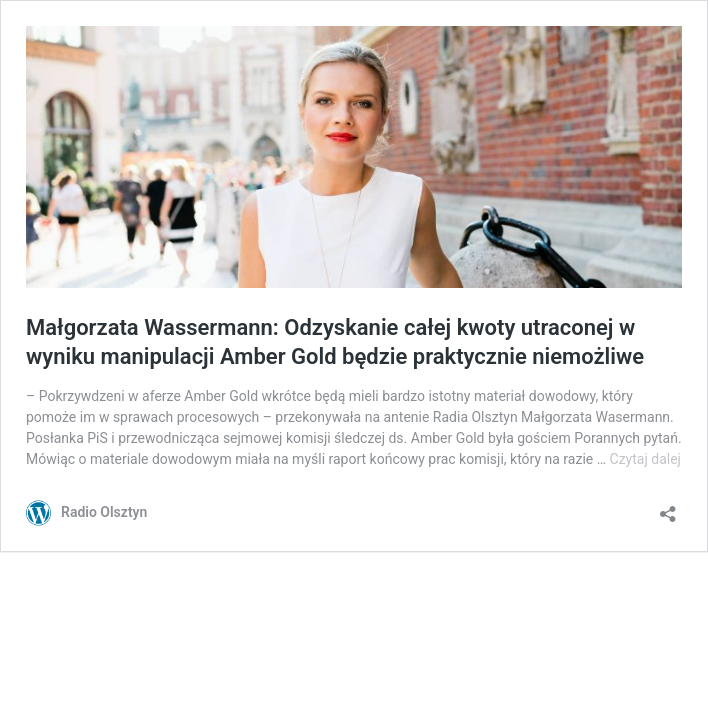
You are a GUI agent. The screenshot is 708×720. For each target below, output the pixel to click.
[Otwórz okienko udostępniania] (668, 507)
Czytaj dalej (645, 459)
